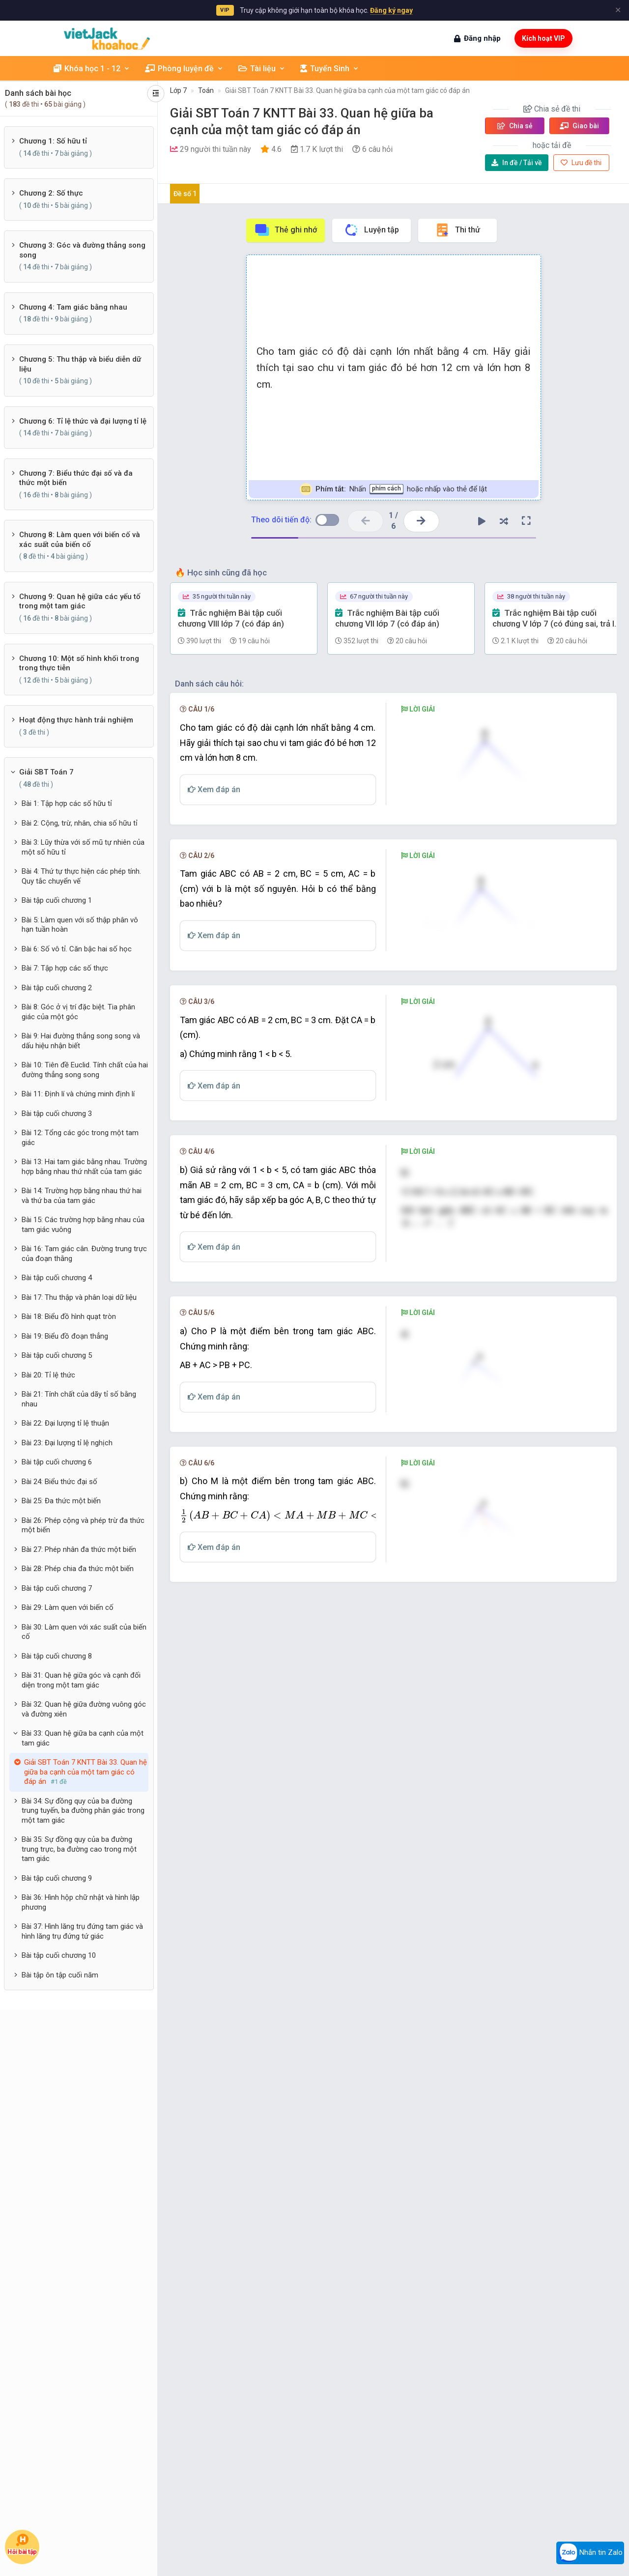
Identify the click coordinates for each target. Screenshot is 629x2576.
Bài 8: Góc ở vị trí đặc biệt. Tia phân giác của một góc (78, 1011)
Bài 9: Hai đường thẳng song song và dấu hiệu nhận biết (81, 1040)
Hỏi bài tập (22, 2544)
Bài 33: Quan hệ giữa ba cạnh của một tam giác (82, 1738)
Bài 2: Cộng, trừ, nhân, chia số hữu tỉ (80, 823)
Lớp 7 (178, 90)
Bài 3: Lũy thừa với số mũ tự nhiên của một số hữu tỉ (83, 847)
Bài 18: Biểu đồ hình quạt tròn (69, 1316)
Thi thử (457, 230)
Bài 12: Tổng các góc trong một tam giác (80, 1137)
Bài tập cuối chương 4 (57, 1277)
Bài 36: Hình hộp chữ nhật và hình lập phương (81, 1902)
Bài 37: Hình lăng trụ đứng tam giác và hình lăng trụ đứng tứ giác (82, 1931)
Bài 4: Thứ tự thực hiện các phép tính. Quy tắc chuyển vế (81, 876)
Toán (206, 90)
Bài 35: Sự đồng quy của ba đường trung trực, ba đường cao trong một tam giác (79, 1849)
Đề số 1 (185, 194)
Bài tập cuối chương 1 (57, 900)
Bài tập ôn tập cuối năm (60, 1975)
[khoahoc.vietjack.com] (107, 39)
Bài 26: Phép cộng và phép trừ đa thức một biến (83, 1525)
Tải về (516, 163)
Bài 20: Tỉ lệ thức (48, 1375)
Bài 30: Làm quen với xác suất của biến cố (84, 1632)
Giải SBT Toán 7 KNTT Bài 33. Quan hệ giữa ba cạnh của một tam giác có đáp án (347, 90)
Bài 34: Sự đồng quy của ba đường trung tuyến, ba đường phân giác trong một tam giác (83, 1811)
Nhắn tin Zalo (590, 2553)
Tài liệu (262, 68)
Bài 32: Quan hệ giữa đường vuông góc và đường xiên (84, 1709)
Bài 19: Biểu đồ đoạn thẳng (65, 1336)
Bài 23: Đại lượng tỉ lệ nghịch (67, 1442)
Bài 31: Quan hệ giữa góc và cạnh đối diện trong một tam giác (81, 1680)
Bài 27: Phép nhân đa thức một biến (79, 1549)
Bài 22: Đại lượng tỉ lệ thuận (65, 1423)
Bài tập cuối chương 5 (57, 1355)
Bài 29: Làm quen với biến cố (68, 1607)
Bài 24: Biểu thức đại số (59, 1481)
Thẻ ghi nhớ (285, 230)
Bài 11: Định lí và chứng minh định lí (78, 1093)
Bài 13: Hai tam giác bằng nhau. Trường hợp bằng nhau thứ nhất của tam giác (84, 1166)
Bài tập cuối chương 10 (59, 1955)
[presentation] (427, 1536)
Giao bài (579, 126)
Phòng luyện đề (184, 68)
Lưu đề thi (581, 163)
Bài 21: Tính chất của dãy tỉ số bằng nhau (79, 1399)
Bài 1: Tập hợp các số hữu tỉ (67, 803)
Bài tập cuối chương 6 (57, 1462)
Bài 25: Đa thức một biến (61, 1500)
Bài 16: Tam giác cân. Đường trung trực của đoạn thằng (84, 1253)
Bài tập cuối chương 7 (57, 1588)
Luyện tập (371, 230)
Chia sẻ (515, 126)
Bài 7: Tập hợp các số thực (65, 968)
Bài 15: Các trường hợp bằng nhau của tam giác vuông (83, 1224)
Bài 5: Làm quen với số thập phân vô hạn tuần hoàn (80, 925)
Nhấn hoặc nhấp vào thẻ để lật (393, 489)
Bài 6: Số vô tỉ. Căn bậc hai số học (77, 949)
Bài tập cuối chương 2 (57, 987)
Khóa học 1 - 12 (92, 68)
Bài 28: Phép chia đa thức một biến (78, 1568)
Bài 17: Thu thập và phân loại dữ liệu (79, 1297)
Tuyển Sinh (329, 68)
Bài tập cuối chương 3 (57, 1113)
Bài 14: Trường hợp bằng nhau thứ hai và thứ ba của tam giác (82, 1195)
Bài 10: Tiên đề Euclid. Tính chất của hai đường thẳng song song (85, 1069)
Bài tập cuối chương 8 (57, 1656)
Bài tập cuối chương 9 (57, 1878)
